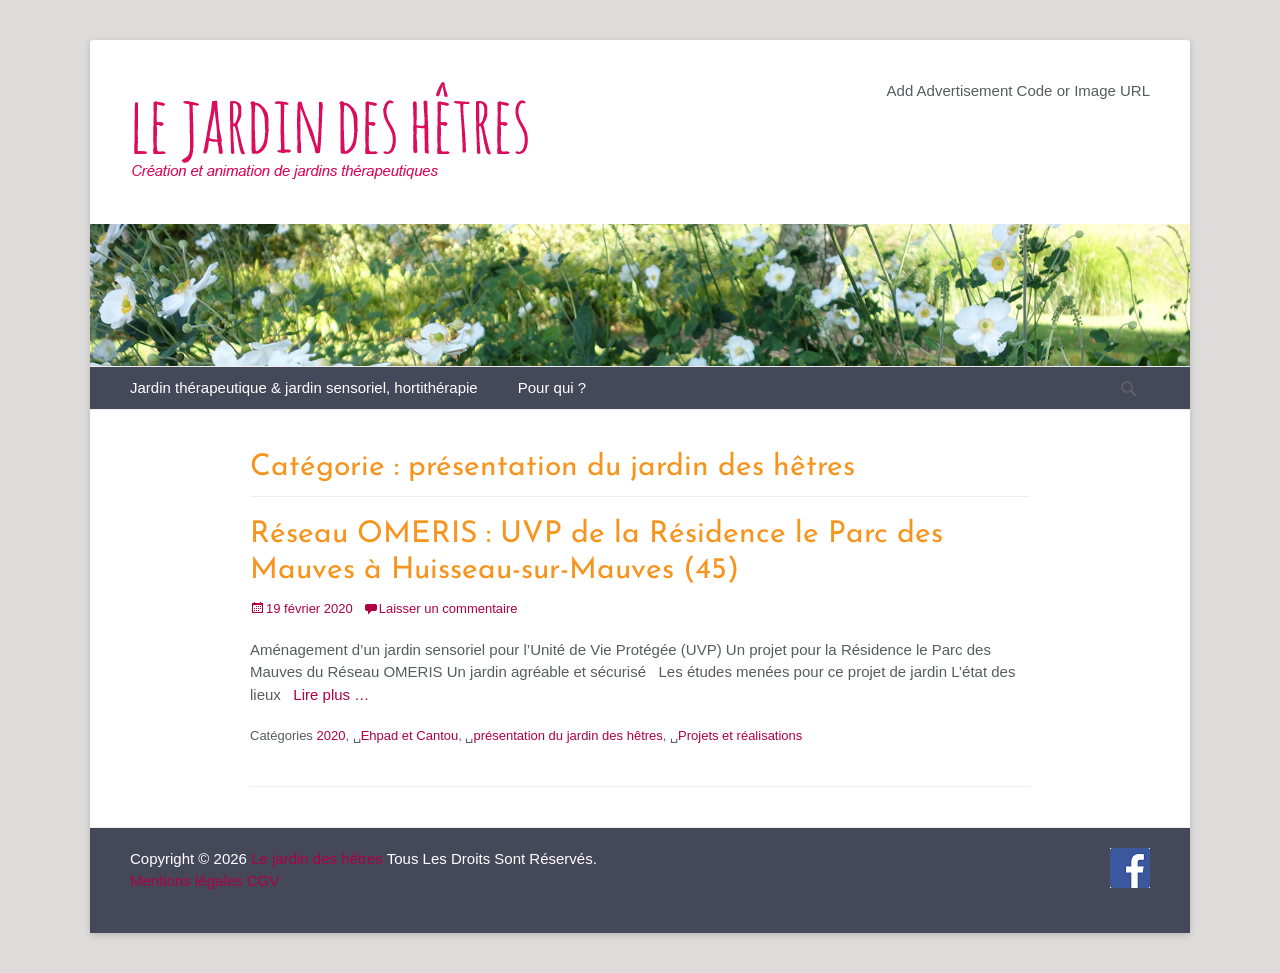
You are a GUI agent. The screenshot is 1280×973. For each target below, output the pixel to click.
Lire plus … (331, 694)
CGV (263, 880)
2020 (330, 735)
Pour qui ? (552, 387)
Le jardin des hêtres (317, 858)
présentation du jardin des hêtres (567, 735)
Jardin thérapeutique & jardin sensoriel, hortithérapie (304, 387)
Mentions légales (186, 880)
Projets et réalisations (740, 735)
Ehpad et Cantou (410, 735)
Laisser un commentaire (448, 608)
